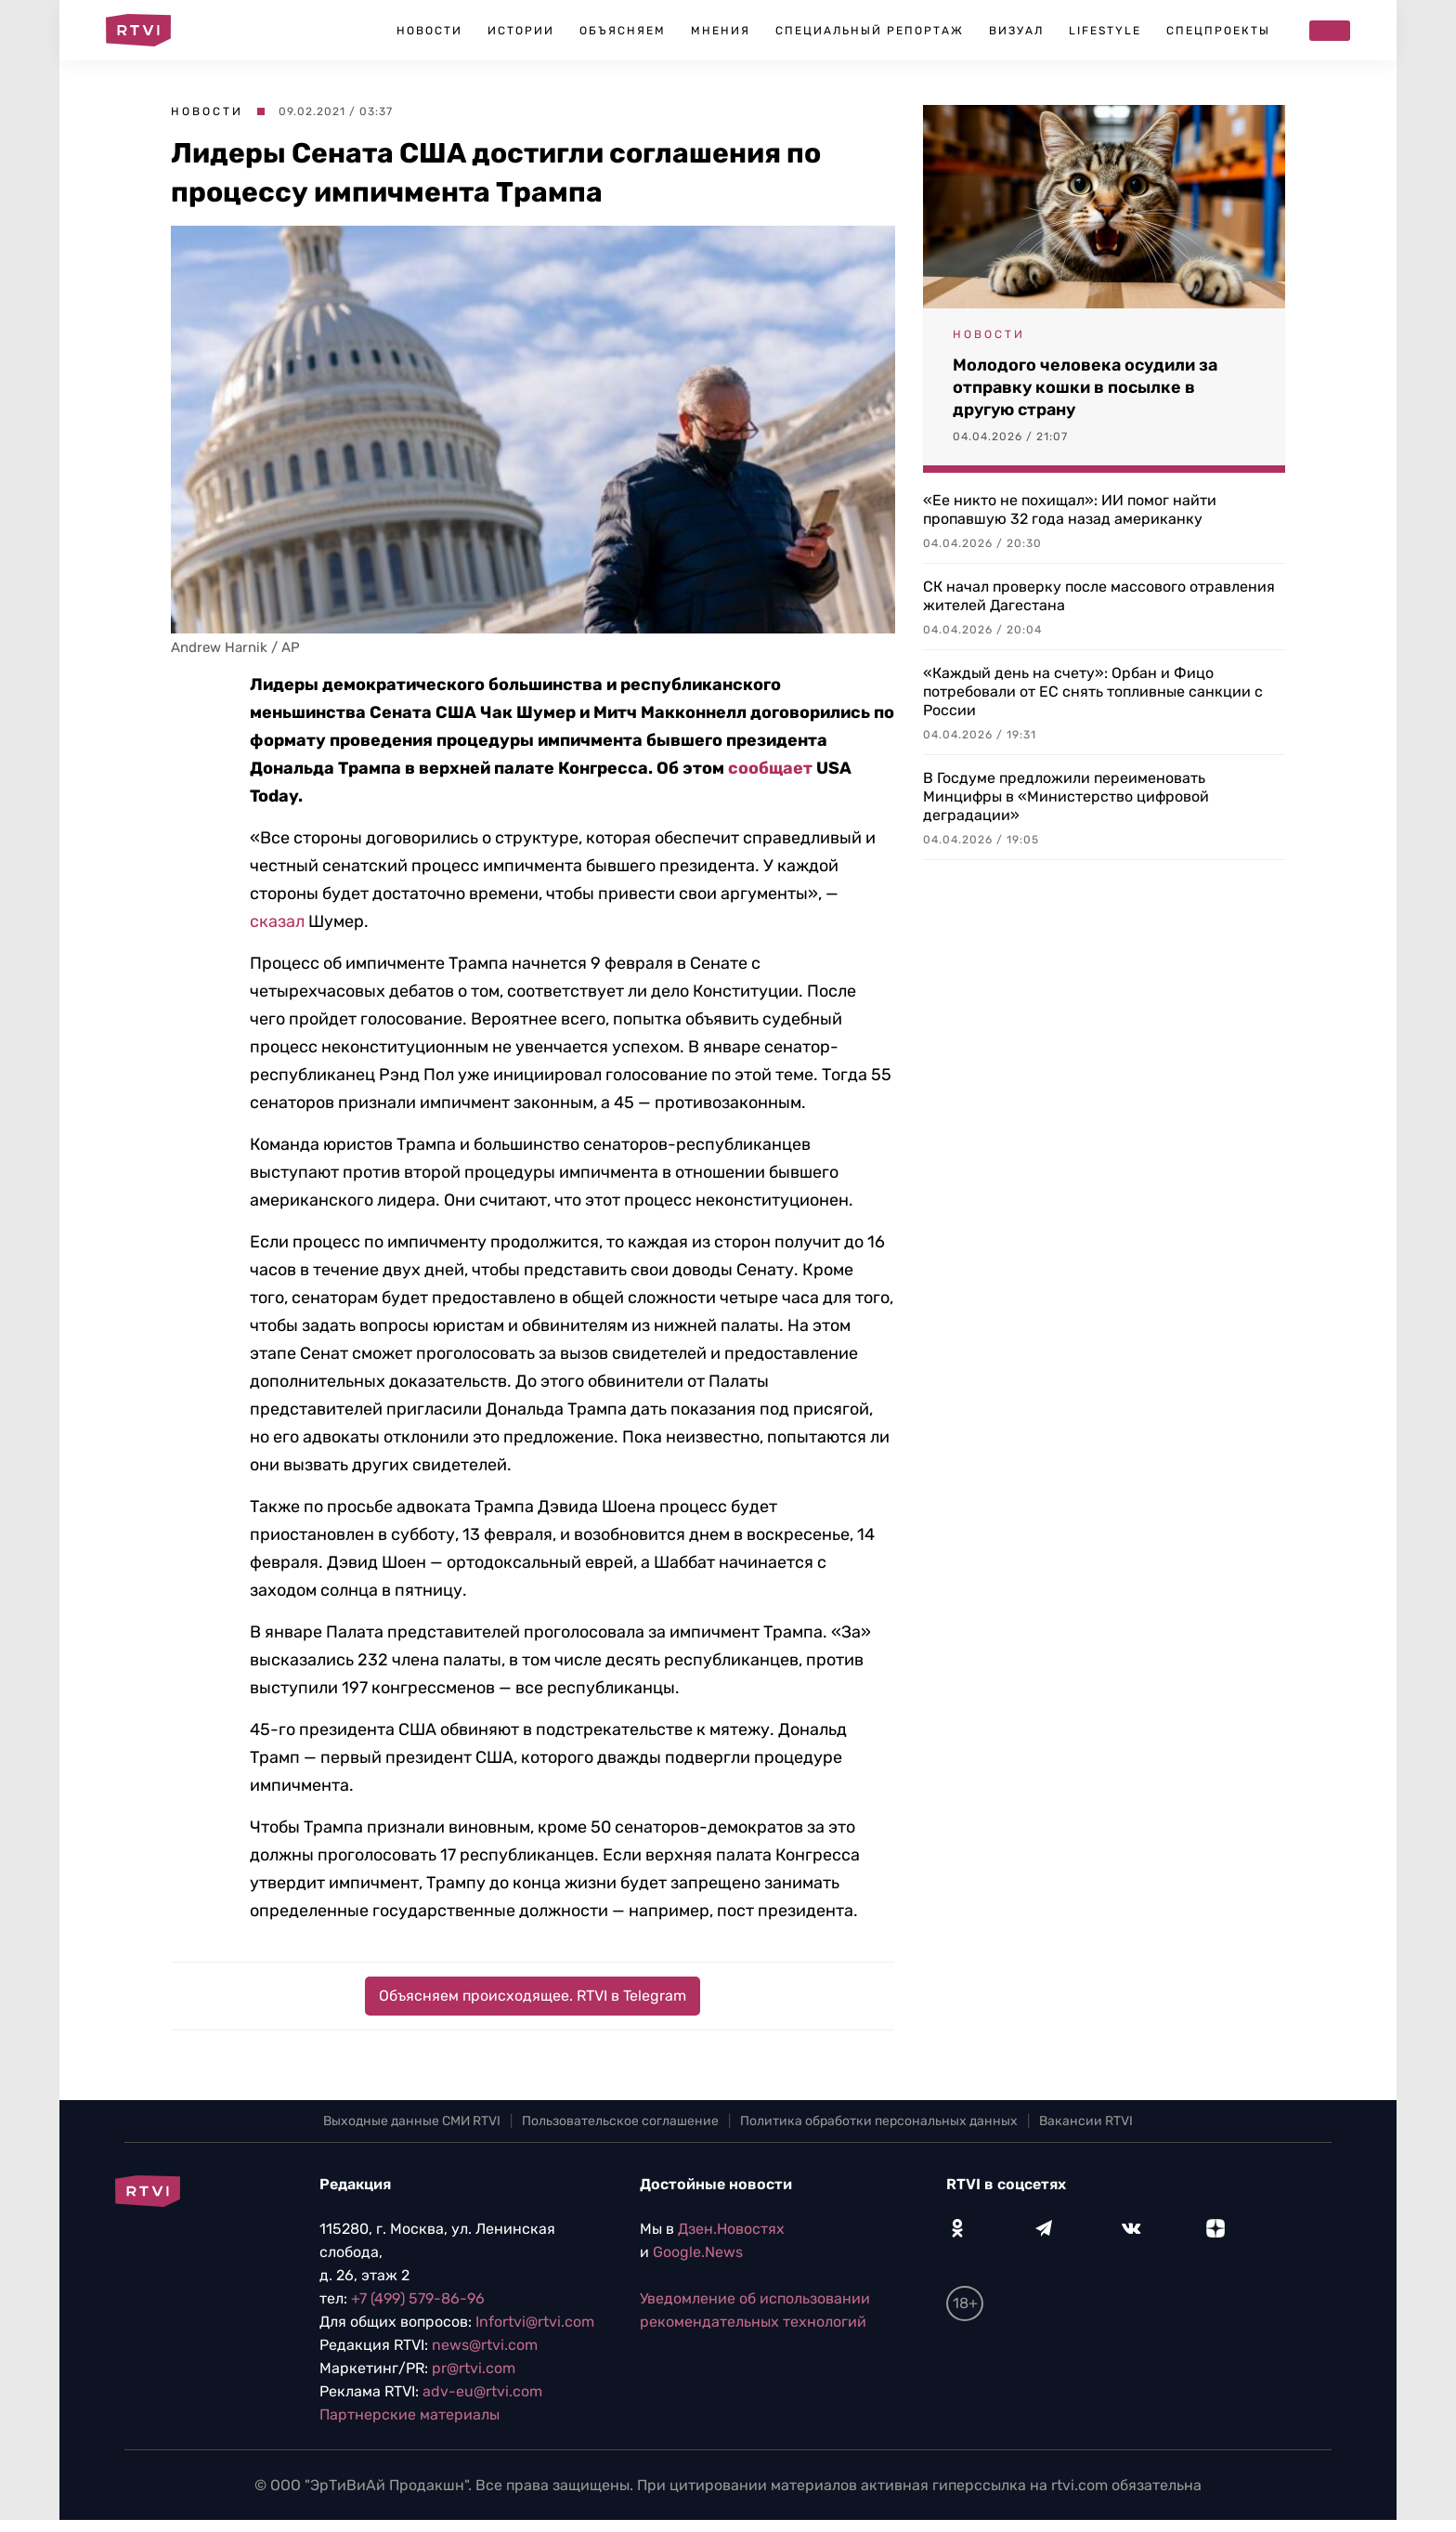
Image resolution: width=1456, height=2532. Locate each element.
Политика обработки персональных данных (879, 2121)
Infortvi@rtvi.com (534, 2321)
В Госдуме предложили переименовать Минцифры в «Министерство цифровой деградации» (1066, 796)
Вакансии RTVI (1086, 2121)
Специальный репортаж (869, 30)
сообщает (770, 768)
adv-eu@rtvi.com (482, 2391)
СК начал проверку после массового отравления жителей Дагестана (1099, 596)
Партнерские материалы (409, 2414)
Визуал (1016, 30)
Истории (521, 30)
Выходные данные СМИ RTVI (411, 2121)
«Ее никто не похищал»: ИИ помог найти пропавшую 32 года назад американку (1069, 509)
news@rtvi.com (485, 2345)
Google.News (698, 2252)
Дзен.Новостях (731, 2229)
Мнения (720, 30)
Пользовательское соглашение (620, 2121)
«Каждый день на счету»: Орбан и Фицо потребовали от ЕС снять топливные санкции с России (1093, 691)
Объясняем (622, 30)
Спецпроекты (1218, 30)
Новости (429, 30)
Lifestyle (1105, 30)
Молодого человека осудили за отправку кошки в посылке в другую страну (1085, 387)
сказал (277, 921)
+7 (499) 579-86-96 (418, 2298)
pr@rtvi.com (473, 2368)
